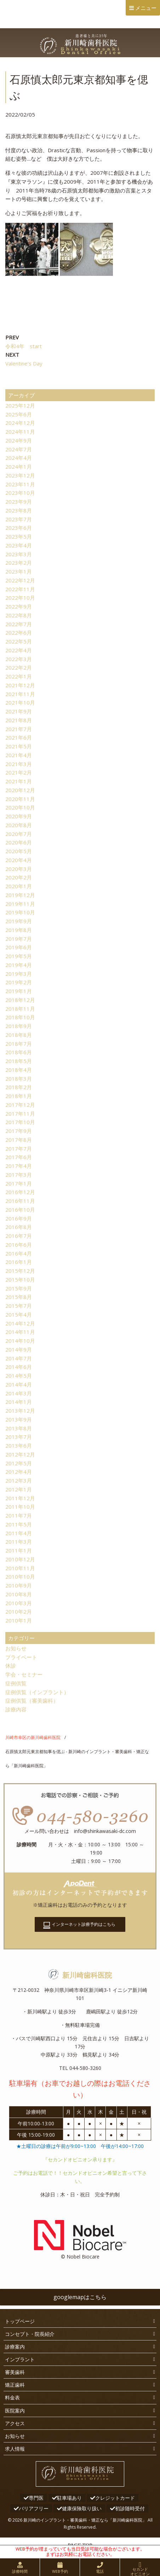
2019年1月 (18, 991)
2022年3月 (18, 659)
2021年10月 (20, 702)
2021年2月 (18, 772)
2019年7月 (18, 938)
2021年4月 (18, 755)
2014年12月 (20, 1323)
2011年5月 (18, 1524)
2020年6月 (18, 842)
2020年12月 (20, 790)
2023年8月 (18, 510)
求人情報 (15, 2448)
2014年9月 (18, 1349)
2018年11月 (20, 1008)
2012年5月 (18, 1463)
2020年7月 (18, 833)
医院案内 (15, 2410)
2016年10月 (20, 1209)
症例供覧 (16, 1683)
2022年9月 (18, 606)
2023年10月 (20, 492)
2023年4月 (18, 545)
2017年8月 (18, 1139)
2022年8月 (18, 615)
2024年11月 (20, 431)
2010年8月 (18, 1594)
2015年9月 (18, 1288)
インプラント (20, 2359)
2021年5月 (18, 746)
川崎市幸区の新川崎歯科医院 (33, 1737)
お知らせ (16, 1648)
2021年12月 (20, 685)
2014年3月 (18, 1393)
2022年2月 (18, 667)
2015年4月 (18, 1314)
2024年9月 (18, 440)
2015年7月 (18, 1305)
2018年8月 (18, 1034)
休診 (10, 1665)
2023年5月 (18, 536)
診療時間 (20, 2571)
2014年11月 (20, 1331)
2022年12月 (20, 580)
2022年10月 (20, 597)
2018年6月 (18, 1052)
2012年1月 (18, 1489)
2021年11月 (20, 694)
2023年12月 (20, 475)
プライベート (21, 1657)
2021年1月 (18, 781)
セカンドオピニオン (140, 2571)
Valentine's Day (23, 363)
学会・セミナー (23, 1674)
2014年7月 (18, 1358)
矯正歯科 (15, 2384)
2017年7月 (18, 1148)
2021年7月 (18, 728)
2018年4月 (18, 1069)
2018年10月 (20, 1017)
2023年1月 (18, 571)
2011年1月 (18, 1550)
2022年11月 (20, 589)
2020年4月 (18, 859)
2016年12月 (20, 1191)
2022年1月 (18, 676)
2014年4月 (18, 1384)
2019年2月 (18, 982)
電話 (100, 2571)
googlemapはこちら (80, 2297)
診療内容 (16, 1709)
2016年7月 (18, 1235)
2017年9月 (18, 1130)
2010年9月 (18, 1585)
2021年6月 (18, 737)
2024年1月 (18, 466)
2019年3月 (18, 973)
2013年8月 (18, 1428)
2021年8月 (18, 720)
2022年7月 (18, 624)
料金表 (12, 2397)
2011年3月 (18, 1541)
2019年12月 (20, 894)
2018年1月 (18, 1095)
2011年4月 (18, 1533)
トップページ (20, 2321)
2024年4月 (18, 457)
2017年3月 (18, 1174)
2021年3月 (18, 763)
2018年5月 (18, 1060)
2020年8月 (18, 825)
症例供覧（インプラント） (37, 1692)
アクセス (15, 2423)
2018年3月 (18, 1078)
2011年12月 (20, 1498)
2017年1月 (18, 1183)
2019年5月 (18, 956)
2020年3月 (18, 868)
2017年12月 (20, 1104)
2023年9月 (18, 501)
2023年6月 (18, 527)
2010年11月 (20, 1568)
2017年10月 (20, 1122)
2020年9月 (18, 816)
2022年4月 (18, 650)
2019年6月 (18, 947)
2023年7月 (18, 519)
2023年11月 (20, 484)
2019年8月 (18, 929)
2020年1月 (18, 886)
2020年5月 (18, 851)
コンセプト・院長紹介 (30, 2334)
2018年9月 (18, 1025)
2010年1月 (18, 1620)
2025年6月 (18, 414)
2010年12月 (20, 1559)
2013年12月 (20, 1410)
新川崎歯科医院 (80, 1975)
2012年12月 (20, 1454)
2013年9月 (18, 1419)
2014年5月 (18, 1375)
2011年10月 (20, 1506)
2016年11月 (20, 1200)
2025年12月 (20, 405)
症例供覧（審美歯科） (31, 1700)
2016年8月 (18, 1226)
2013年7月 (18, 1436)
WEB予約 (60, 2571)
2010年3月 (18, 1603)
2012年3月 (18, 1480)
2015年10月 (20, 1279)
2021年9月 (18, 711)
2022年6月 (18, 632)
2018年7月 (18, 1043)
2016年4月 (18, 1253)
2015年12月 (20, 1270)
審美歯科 (15, 2372)
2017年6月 (18, 1157)
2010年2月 (18, 1611)
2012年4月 (18, 1471)
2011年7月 (18, 1515)
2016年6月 (18, 1244)
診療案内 (15, 2346)
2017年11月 (20, 1113)
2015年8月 (18, 1296)
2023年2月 (18, 562)
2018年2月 (18, 1087)
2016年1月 (18, 1261)
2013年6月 (18, 1445)
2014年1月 (18, 1401)
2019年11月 (20, 903)
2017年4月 (18, 1165)
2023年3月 (18, 554)
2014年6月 (18, 1366)
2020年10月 (20, 807)
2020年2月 (18, 877)
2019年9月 (18, 921)
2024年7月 (18, 449)
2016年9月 (18, 1218)
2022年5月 (18, 641)
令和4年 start (23, 346)
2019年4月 (18, 964)
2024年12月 (20, 422)
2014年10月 (20, 1340)
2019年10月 (20, 912)
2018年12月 (20, 999)
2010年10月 (20, 1576)
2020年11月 (20, 798)
